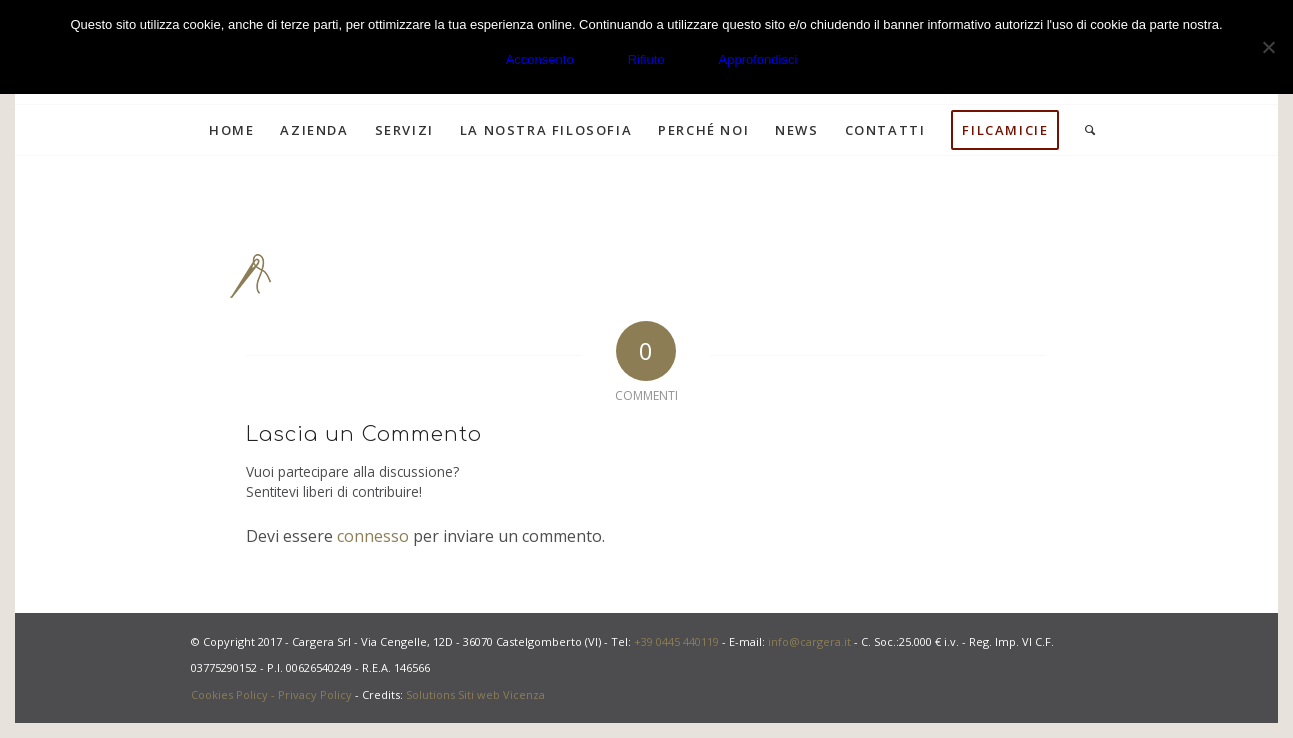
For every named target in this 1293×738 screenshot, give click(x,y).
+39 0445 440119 (676, 641)
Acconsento (540, 59)
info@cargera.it (809, 641)
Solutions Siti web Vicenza (475, 694)
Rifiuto (646, 59)
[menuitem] (231, 130)
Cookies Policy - (234, 694)
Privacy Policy (315, 694)
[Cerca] (1084, 130)
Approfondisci (758, 59)
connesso (373, 536)
